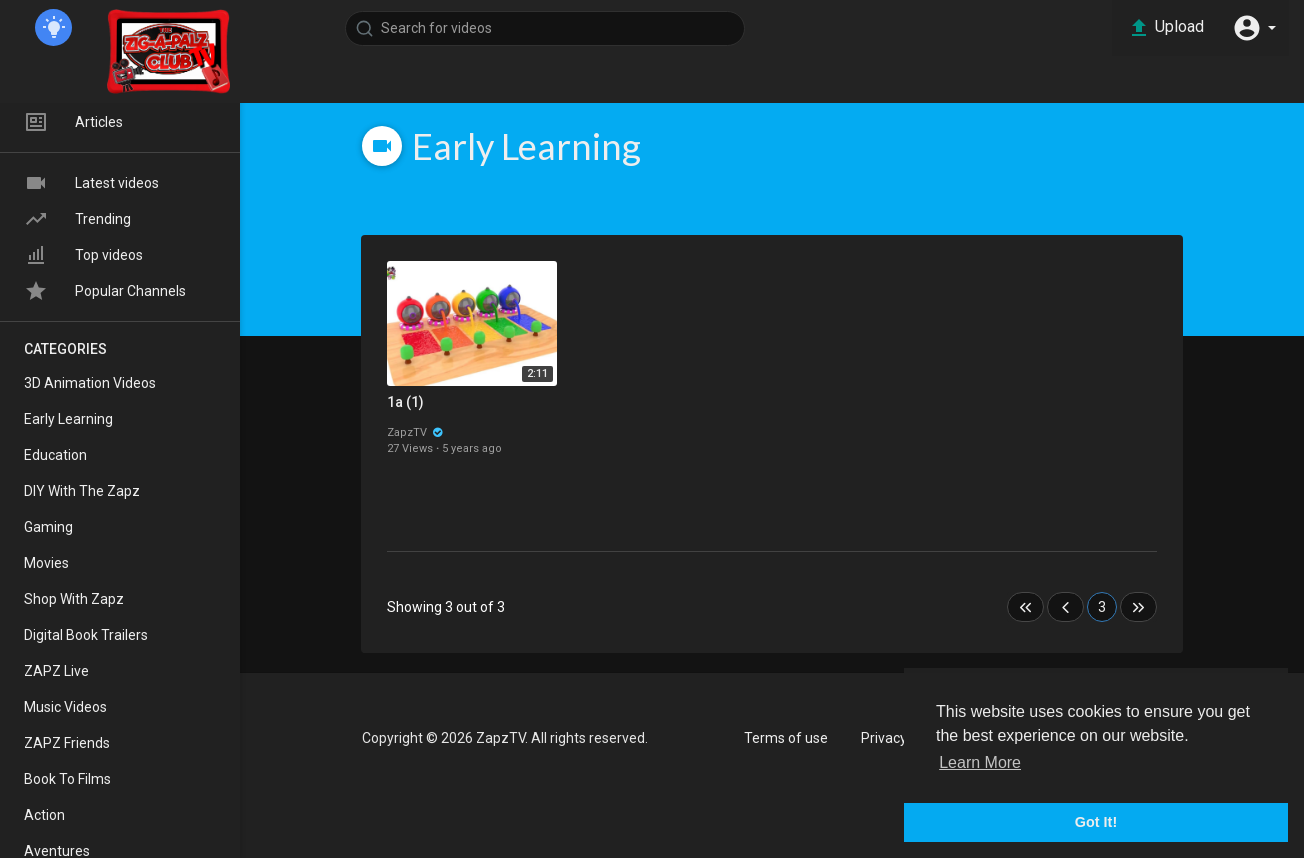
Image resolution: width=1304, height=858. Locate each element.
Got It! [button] (1096, 822)
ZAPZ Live (56, 671)
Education (55, 455)
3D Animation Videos (90, 383)
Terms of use (786, 738)
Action (44, 815)
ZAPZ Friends (67, 743)
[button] (1254, 28)
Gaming (48, 527)
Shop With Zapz (74, 599)
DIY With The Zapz (82, 491)
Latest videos (91, 183)
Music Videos (65, 707)
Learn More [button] (980, 762)
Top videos (83, 255)
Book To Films (67, 779)
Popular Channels (105, 291)
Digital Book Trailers (86, 635)
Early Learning (68, 419)
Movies (46, 563)
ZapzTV (415, 432)
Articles (73, 122)
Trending (77, 219)
